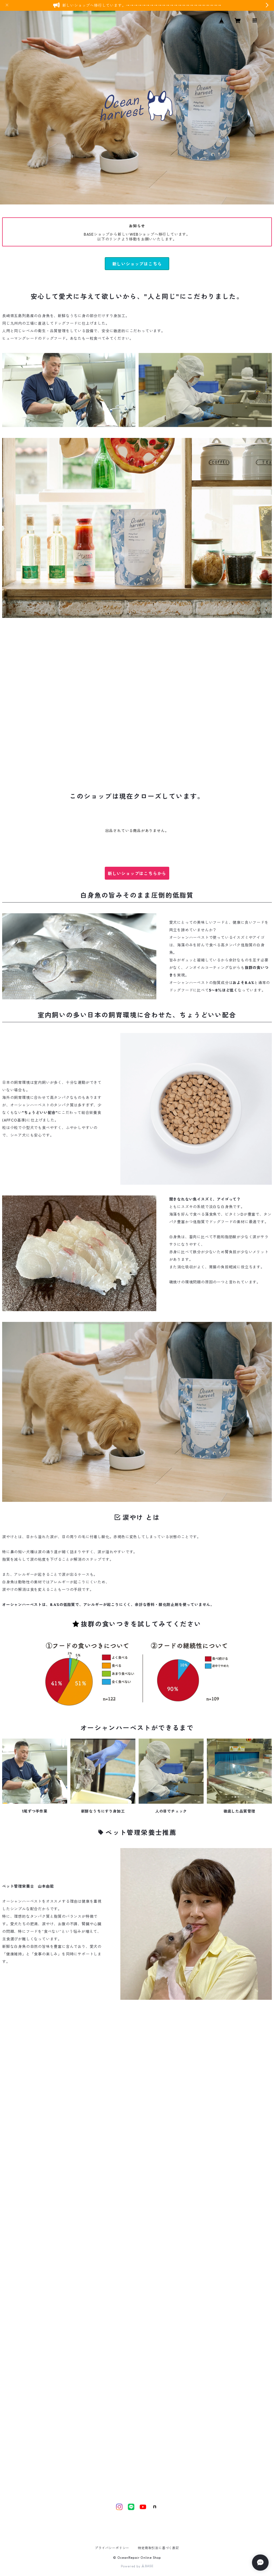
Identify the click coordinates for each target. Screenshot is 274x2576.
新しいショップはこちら (137, 264)
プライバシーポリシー (112, 2548)
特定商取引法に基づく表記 (158, 2548)
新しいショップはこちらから (137, 873)
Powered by (137, 2566)
